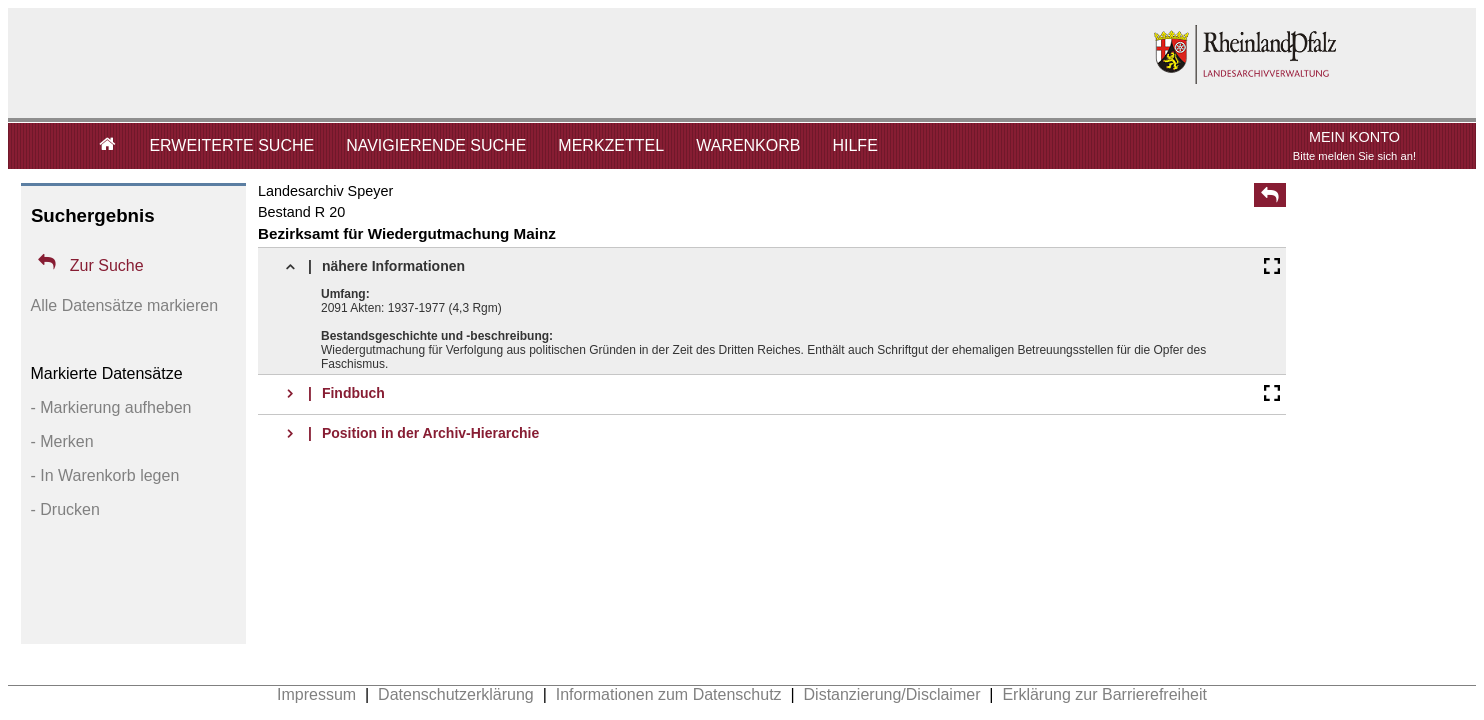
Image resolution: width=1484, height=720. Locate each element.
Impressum (316, 694)
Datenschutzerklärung (456, 694)
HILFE (854, 145)
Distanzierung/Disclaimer (892, 694)
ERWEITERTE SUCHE (231, 145)
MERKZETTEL (611, 145)
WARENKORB (748, 145)
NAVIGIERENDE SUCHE (436, 145)
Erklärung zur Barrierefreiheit (1104, 694)
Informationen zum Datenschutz (669, 694)
